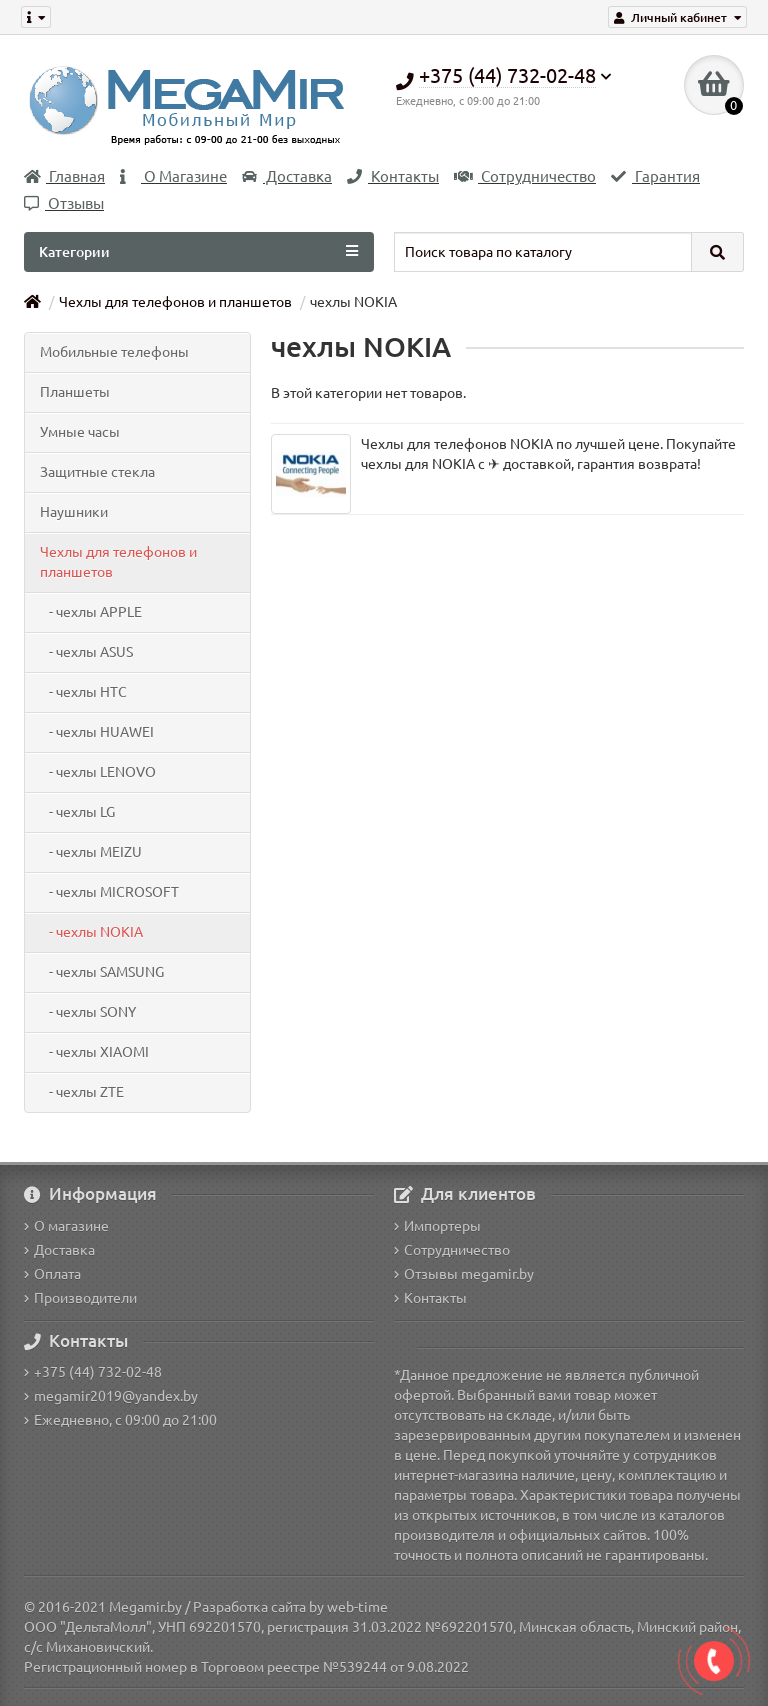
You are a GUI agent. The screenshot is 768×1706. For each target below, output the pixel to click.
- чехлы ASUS (86, 652)
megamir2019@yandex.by (111, 1396)
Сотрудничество (525, 176)
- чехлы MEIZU (91, 852)
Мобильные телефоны (114, 352)
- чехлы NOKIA (91, 932)
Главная (64, 176)
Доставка (287, 176)
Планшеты (75, 392)
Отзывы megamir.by (464, 1274)
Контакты (393, 176)
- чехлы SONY (88, 1012)
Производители (80, 1298)
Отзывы (64, 203)
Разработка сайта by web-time (290, 1607)
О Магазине (173, 176)
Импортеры (437, 1226)
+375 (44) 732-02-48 (93, 1372)
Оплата (52, 1274)
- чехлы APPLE (91, 612)
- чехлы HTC (83, 692)
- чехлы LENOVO (98, 772)
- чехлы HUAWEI (97, 732)
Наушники (74, 512)
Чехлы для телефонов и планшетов (175, 302)
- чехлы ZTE (82, 1092)
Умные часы (80, 432)
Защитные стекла (97, 472)
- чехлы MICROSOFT (109, 892)
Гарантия (655, 176)
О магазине (66, 1226)
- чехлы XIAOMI (94, 1052)
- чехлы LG (77, 812)
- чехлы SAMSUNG (102, 972)
